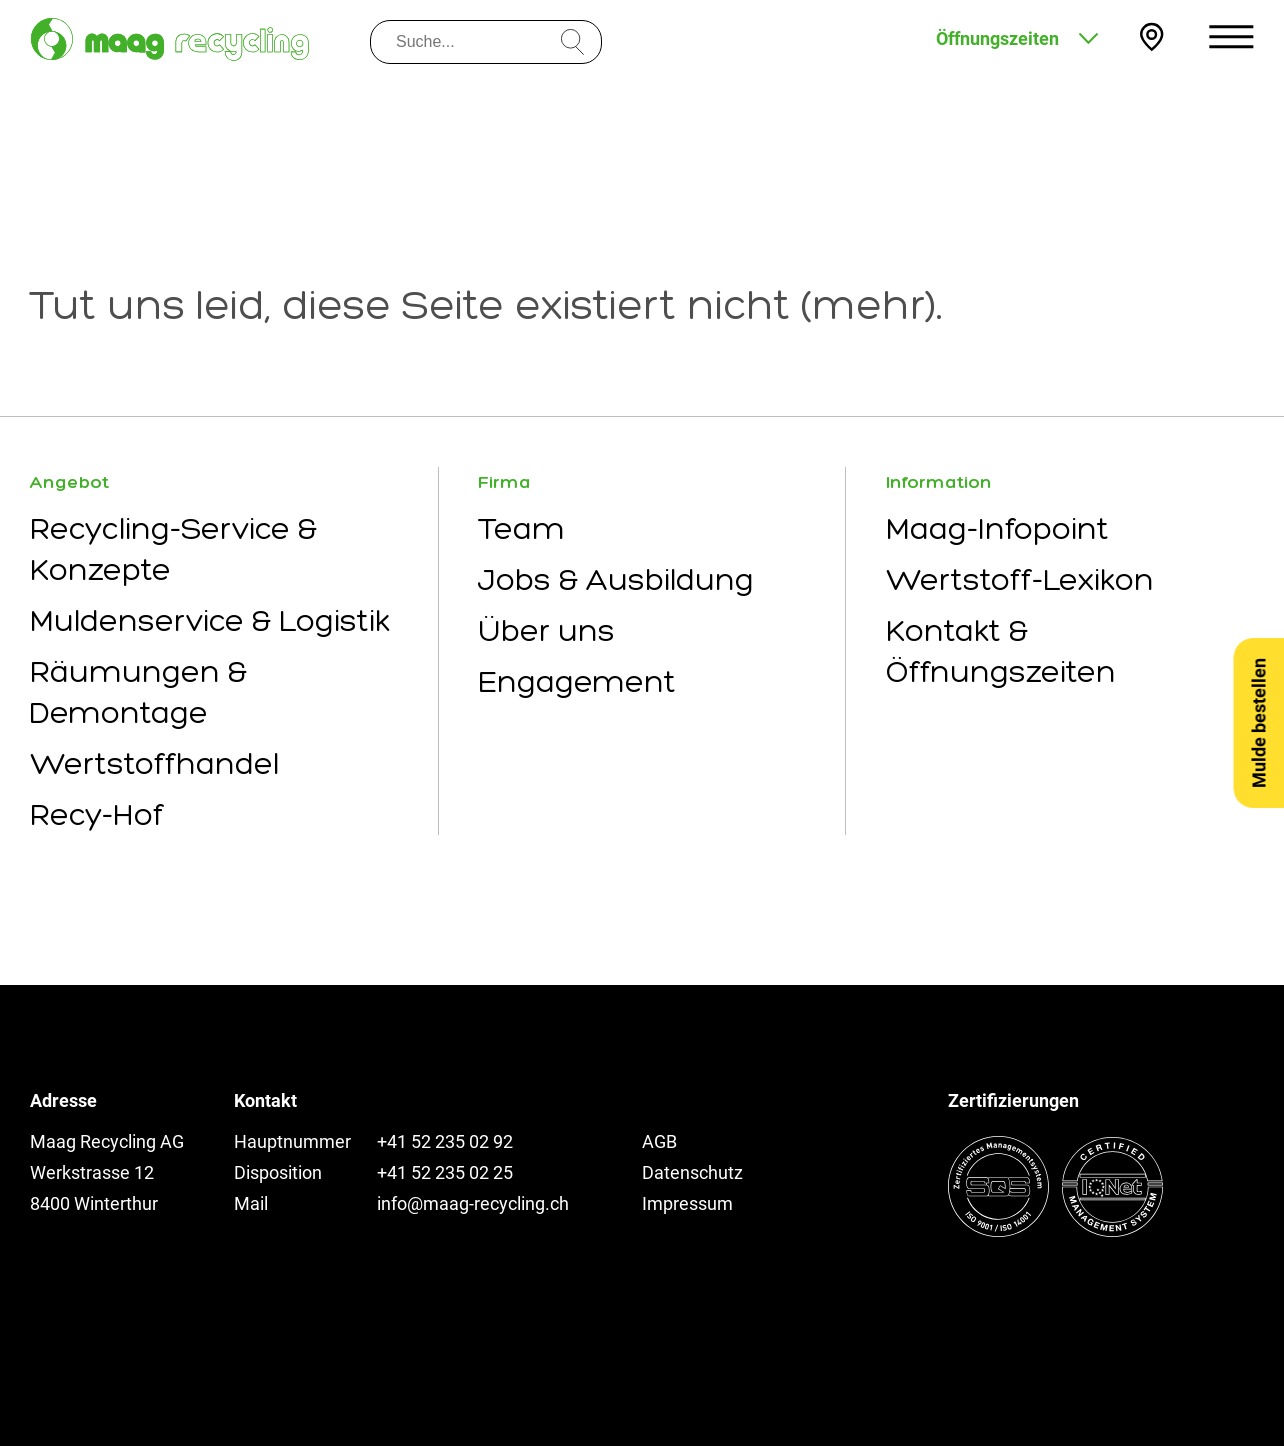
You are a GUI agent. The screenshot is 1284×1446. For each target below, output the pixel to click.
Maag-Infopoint (997, 528)
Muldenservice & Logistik (210, 620)
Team (521, 528)
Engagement (577, 681)
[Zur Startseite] (170, 39)
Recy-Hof (97, 814)
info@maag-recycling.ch (473, 1203)
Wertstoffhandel (154, 763)
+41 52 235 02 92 (445, 1141)
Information (939, 482)
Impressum (687, 1203)
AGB (659, 1141)
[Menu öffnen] (1231, 36)
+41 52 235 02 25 (445, 1172)
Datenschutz (692, 1172)
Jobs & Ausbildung (616, 579)
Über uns (546, 630)
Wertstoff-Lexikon (1020, 579)
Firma (504, 482)
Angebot (69, 482)
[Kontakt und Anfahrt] (1151, 37)
